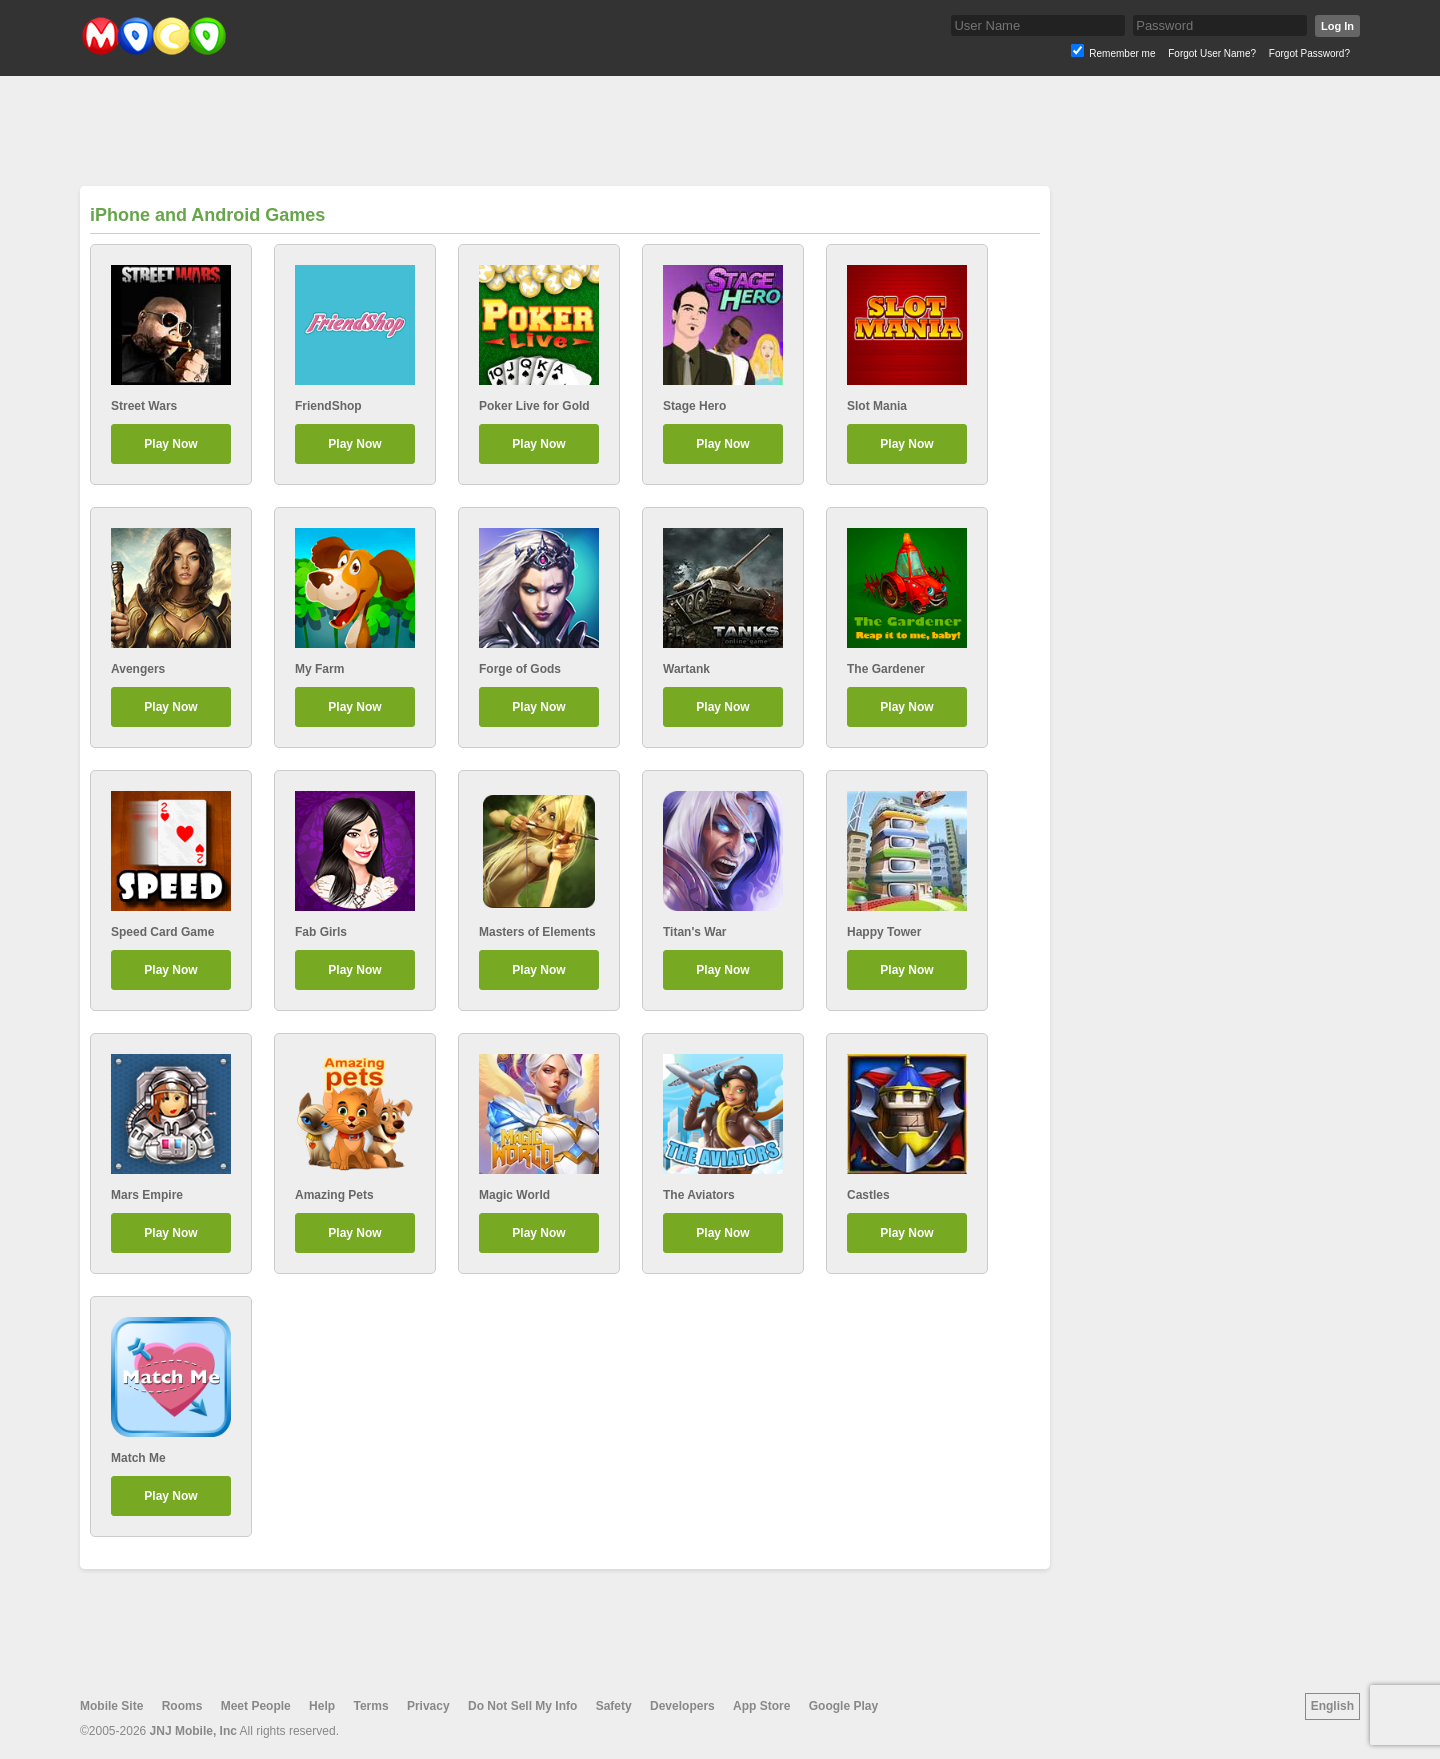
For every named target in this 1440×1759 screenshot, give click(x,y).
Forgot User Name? (1212, 53)
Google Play (843, 1706)
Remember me (1122, 53)
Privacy (428, 1706)
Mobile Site (111, 1706)
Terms (370, 1706)
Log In (1337, 26)
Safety (614, 1706)
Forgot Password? (1309, 53)
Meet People (256, 1706)
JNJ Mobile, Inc (193, 1731)
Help (322, 1706)
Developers (682, 1706)
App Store (761, 1706)
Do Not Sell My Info (522, 1706)
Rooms (182, 1706)
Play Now (170, 444)
